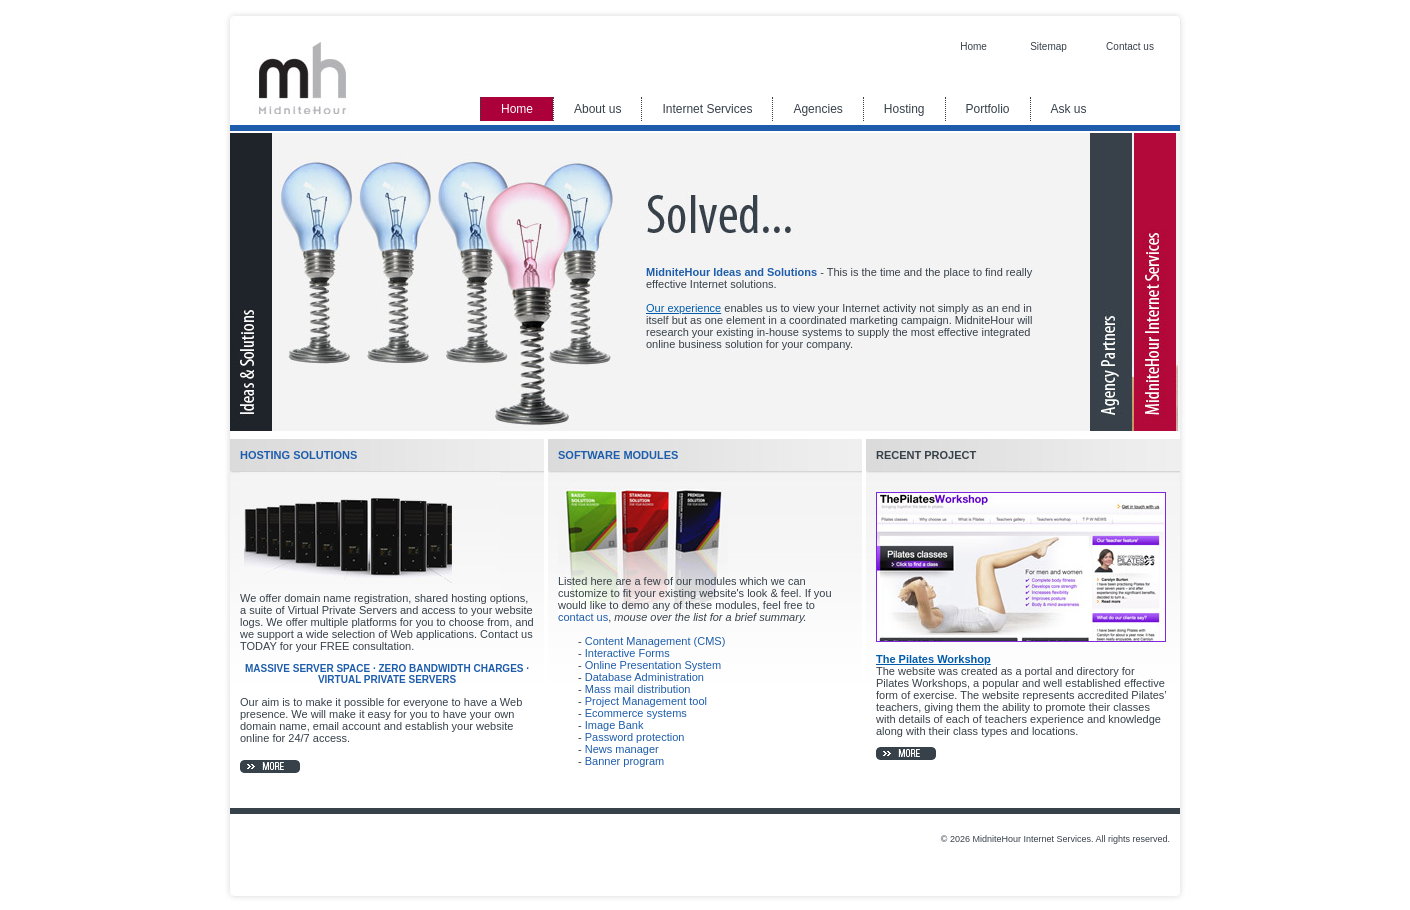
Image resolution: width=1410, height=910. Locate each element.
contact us (583, 617)
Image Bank (614, 725)
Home (973, 46)
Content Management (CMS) (655, 641)
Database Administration (644, 677)
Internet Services (707, 109)
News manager (622, 749)
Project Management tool (646, 701)
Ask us (1069, 109)
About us (597, 109)
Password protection (635, 737)
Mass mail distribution (638, 689)
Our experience (683, 308)
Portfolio (988, 109)
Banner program (625, 761)
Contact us (1130, 46)
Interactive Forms (627, 653)
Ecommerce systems (636, 713)
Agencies (817, 109)
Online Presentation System (653, 665)
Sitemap (1048, 46)
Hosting (904, 109)
